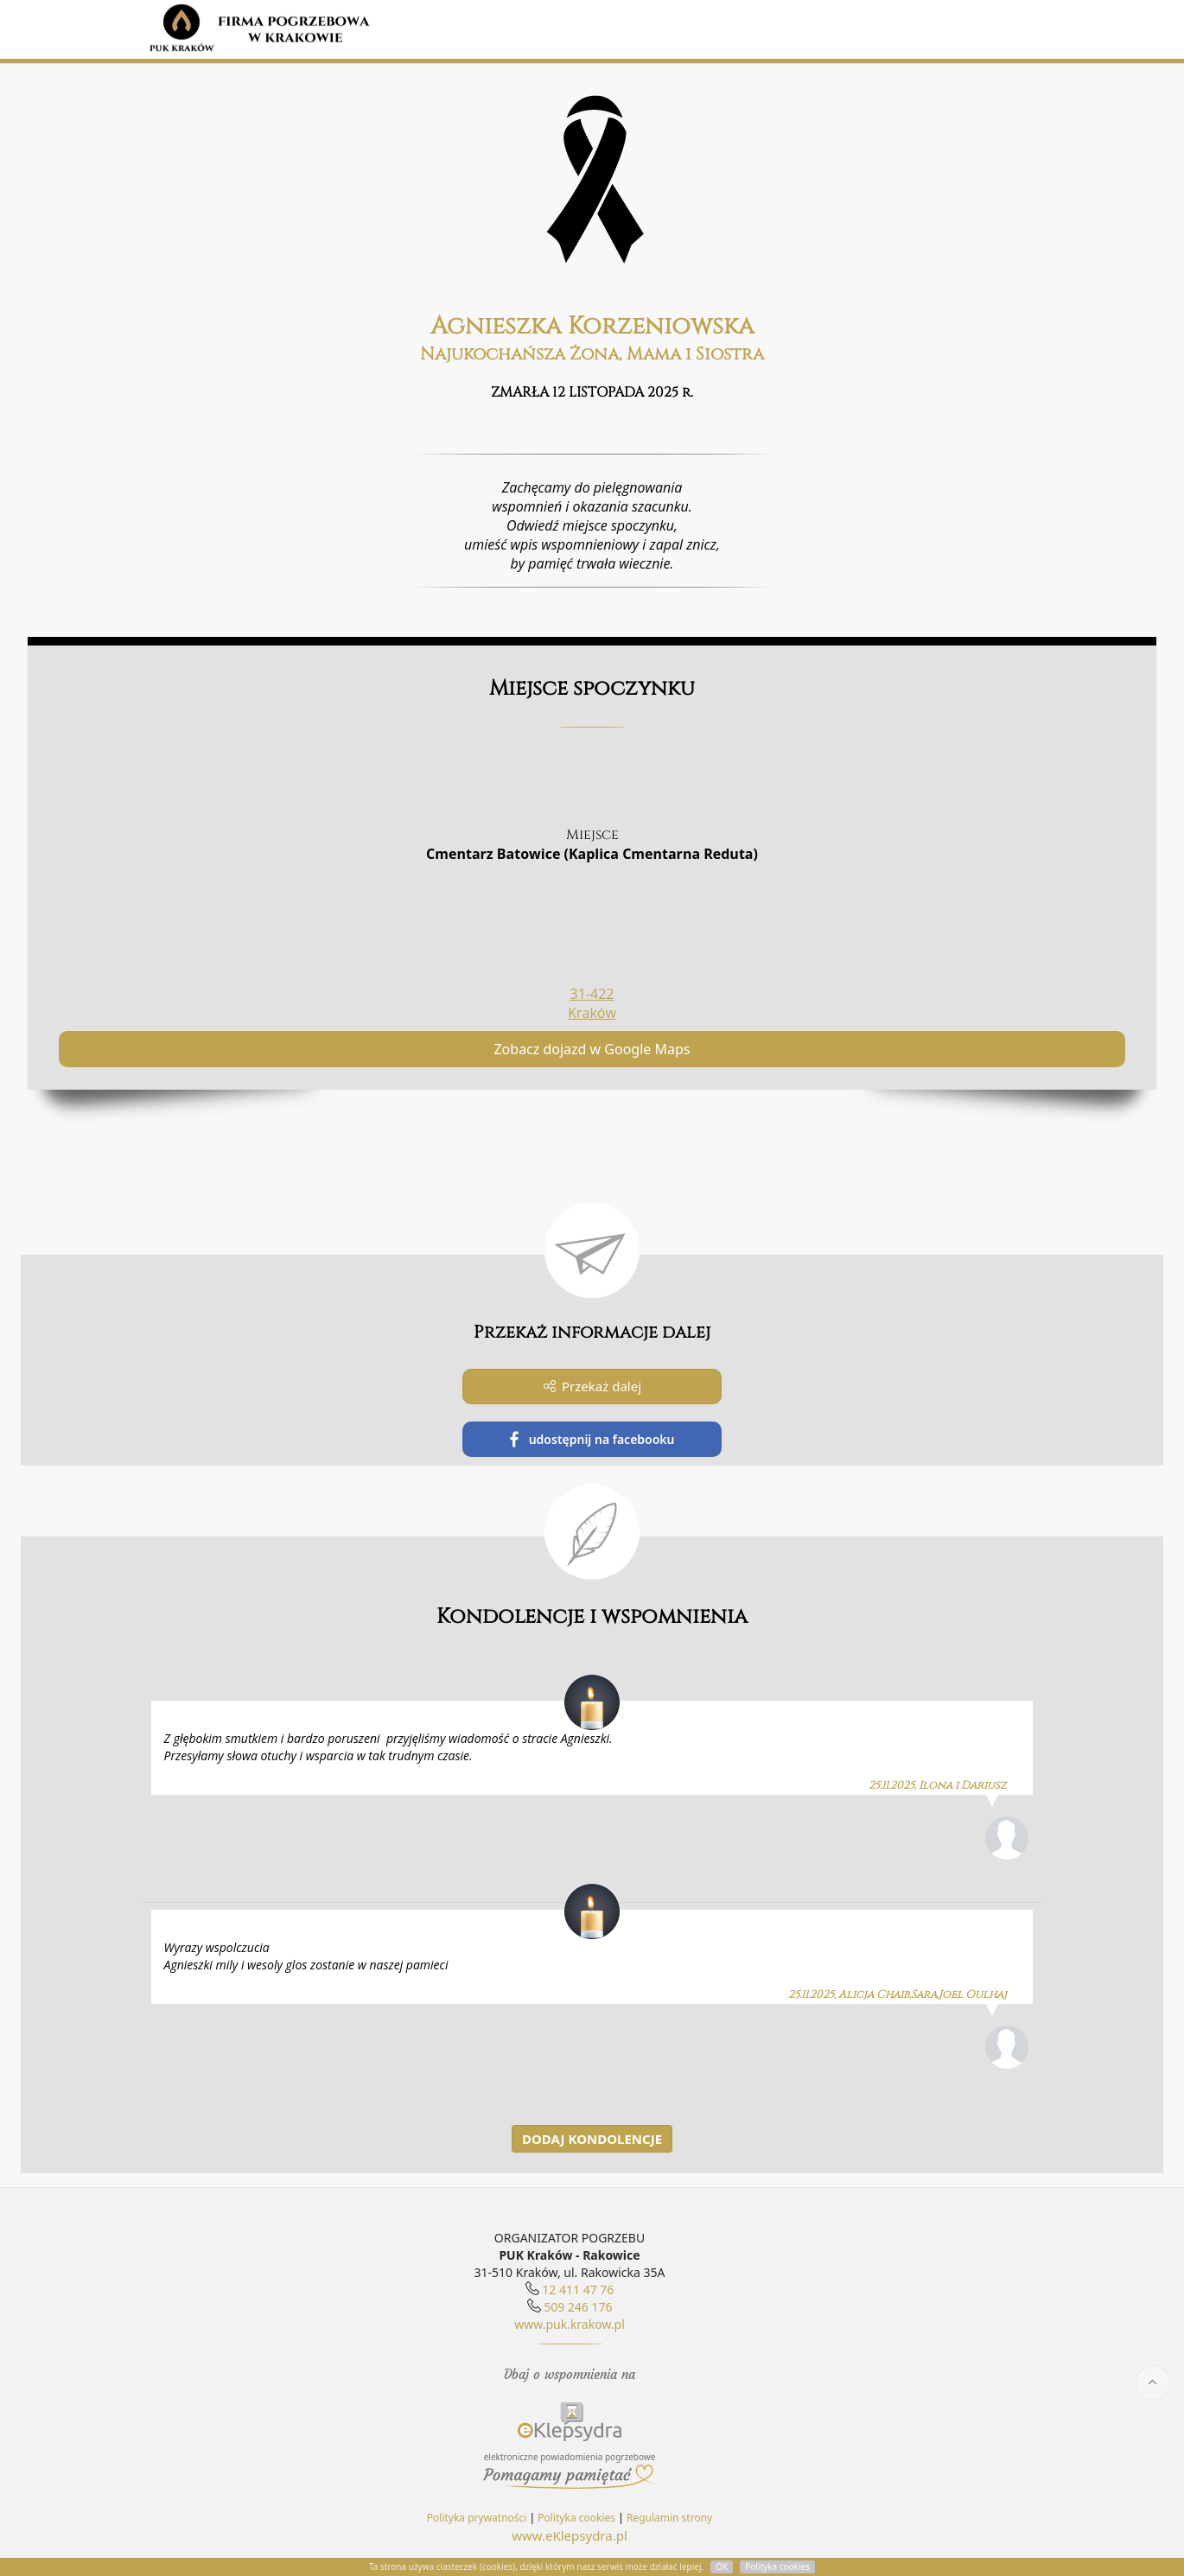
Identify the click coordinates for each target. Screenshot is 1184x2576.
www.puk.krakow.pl (569, 2324)
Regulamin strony (669, 2517)
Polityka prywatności (477, 2517)
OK (722, 2566)
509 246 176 (578, 2307)
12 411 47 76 (578, 2289)
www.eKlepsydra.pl (569, 2535)
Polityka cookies (576, 2517)
